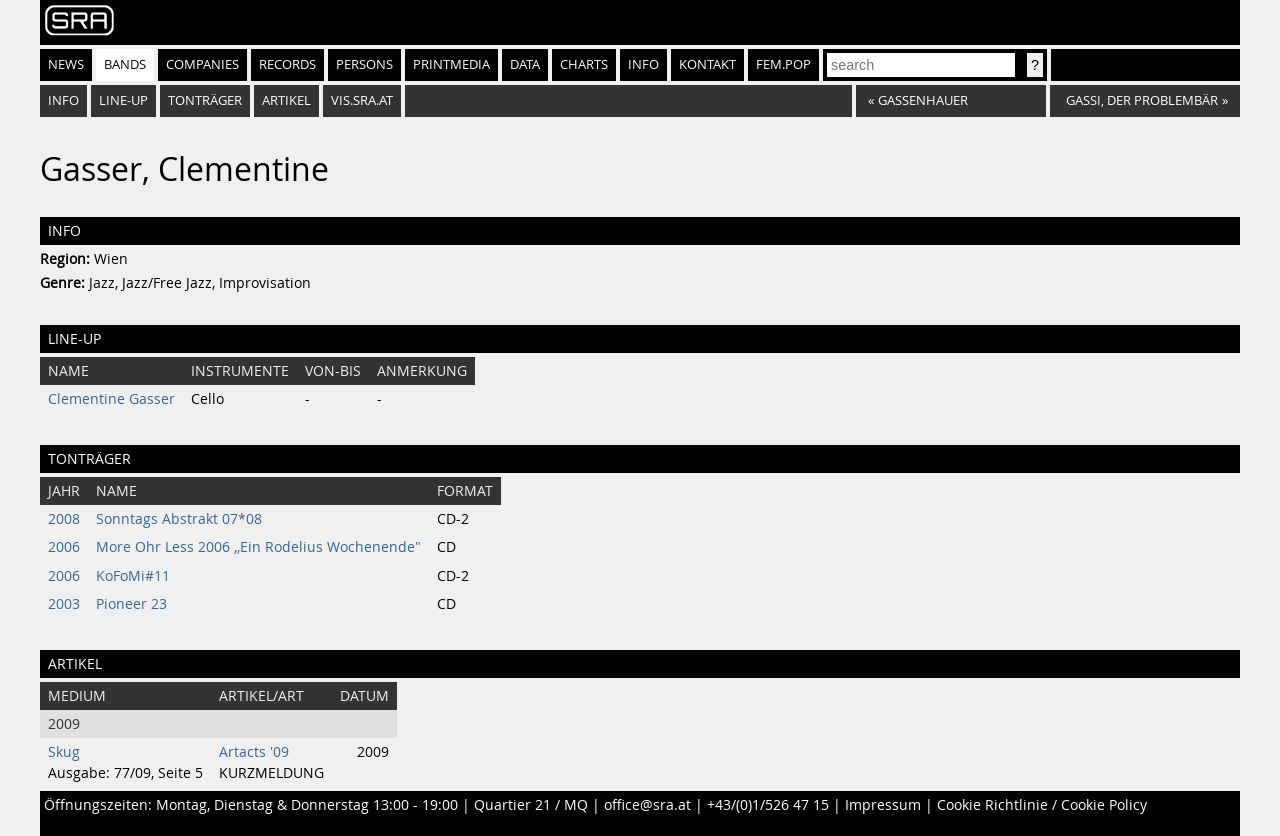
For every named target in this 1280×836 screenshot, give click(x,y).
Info (643, 64)
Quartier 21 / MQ (531, 805)
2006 (64, 547)
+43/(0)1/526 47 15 (768, 805)
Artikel (286, 100)
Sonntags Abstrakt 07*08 (179, 519)
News (66, 64)
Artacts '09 (254, 752)
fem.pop (783, 64)
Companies (202, 64)
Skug (64, 752)
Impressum (883, 805)
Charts (584, 64)
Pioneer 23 (131, 604)
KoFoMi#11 (133, 576)
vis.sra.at (362, 100)
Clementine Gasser (111, 399)
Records (287, 64)
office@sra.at (647, 805)
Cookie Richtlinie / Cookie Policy (1042, 805)
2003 (64, 604)
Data (525, 64)
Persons (364, 64)
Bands (125, 64)
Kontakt (707, 64)
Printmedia (451, 64)
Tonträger (205, 100)
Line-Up (123, 100)
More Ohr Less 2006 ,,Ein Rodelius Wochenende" (258, 547)
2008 (64, 519)
